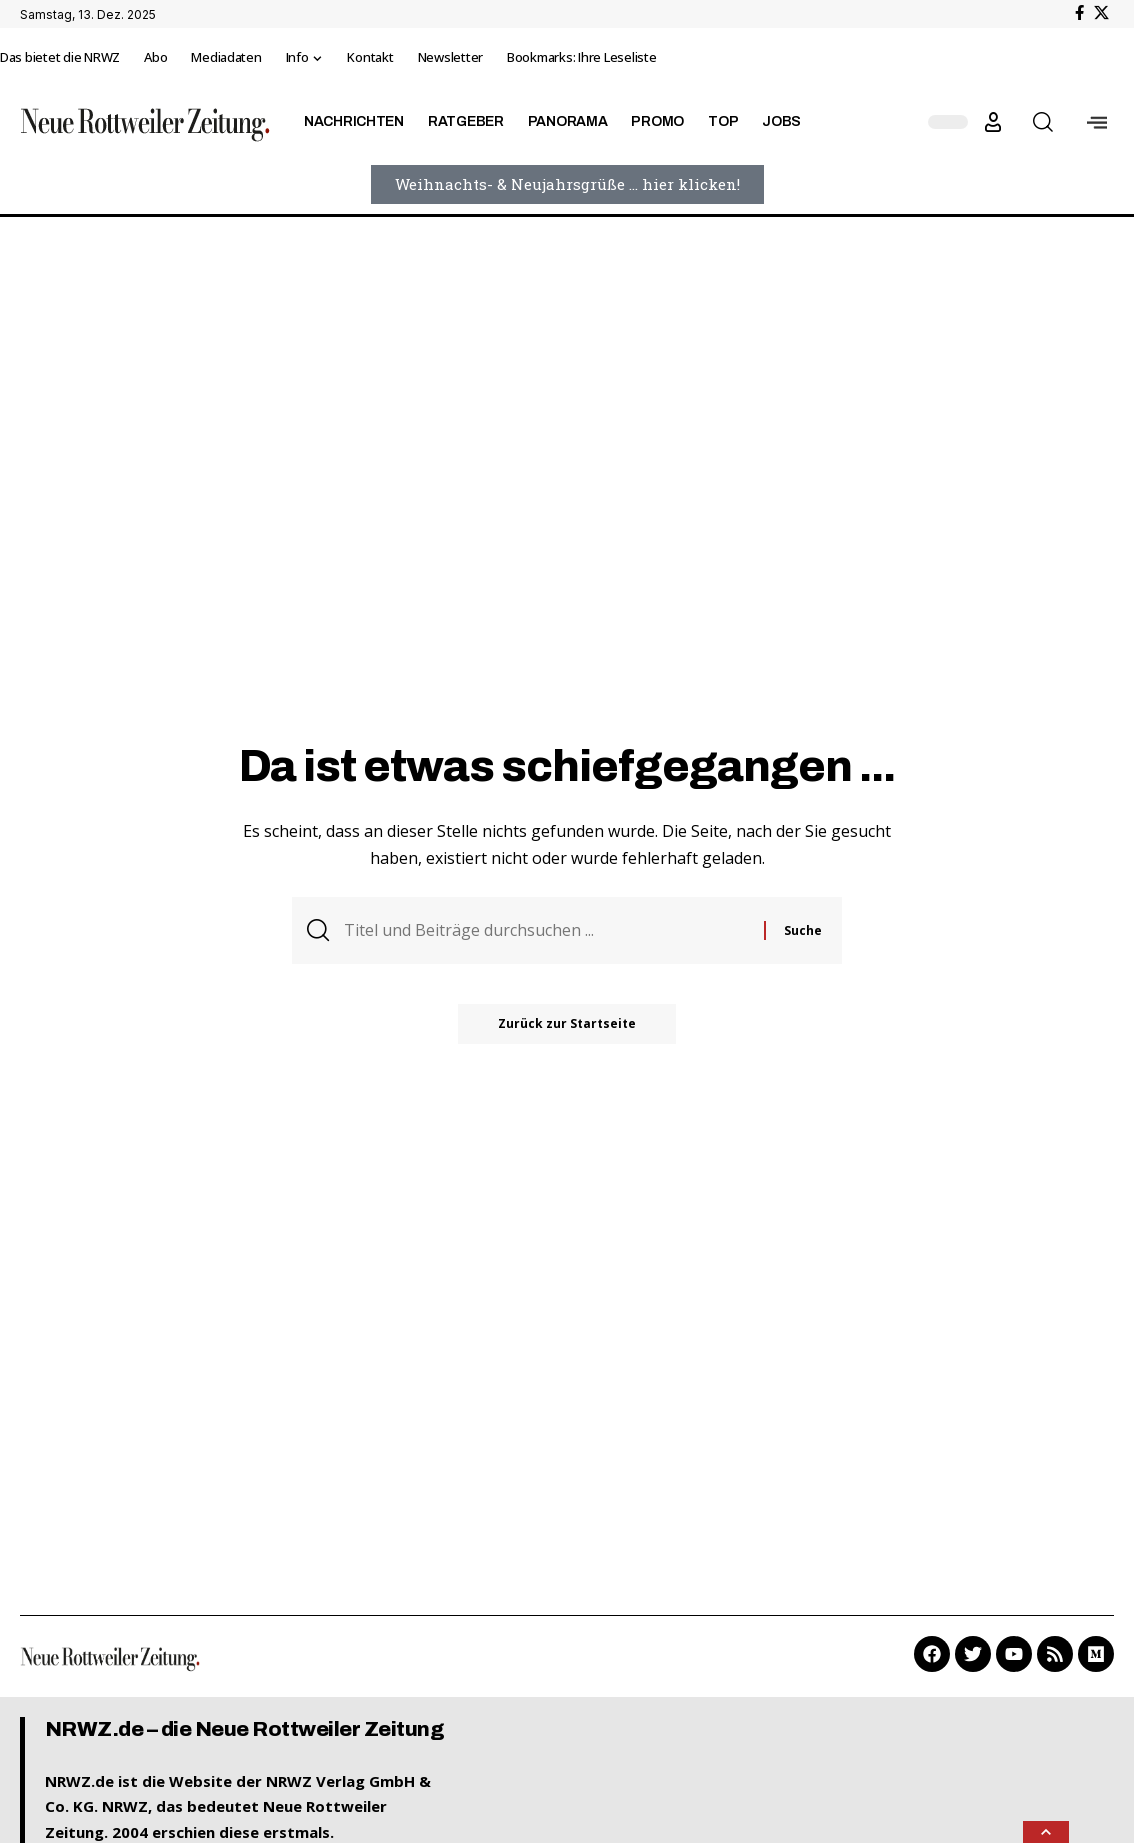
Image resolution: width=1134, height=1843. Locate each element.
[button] (993, 122)
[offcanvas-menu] (1097, 122)
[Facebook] (1079, 13)
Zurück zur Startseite (567, 1023)
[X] (1101, 13)
